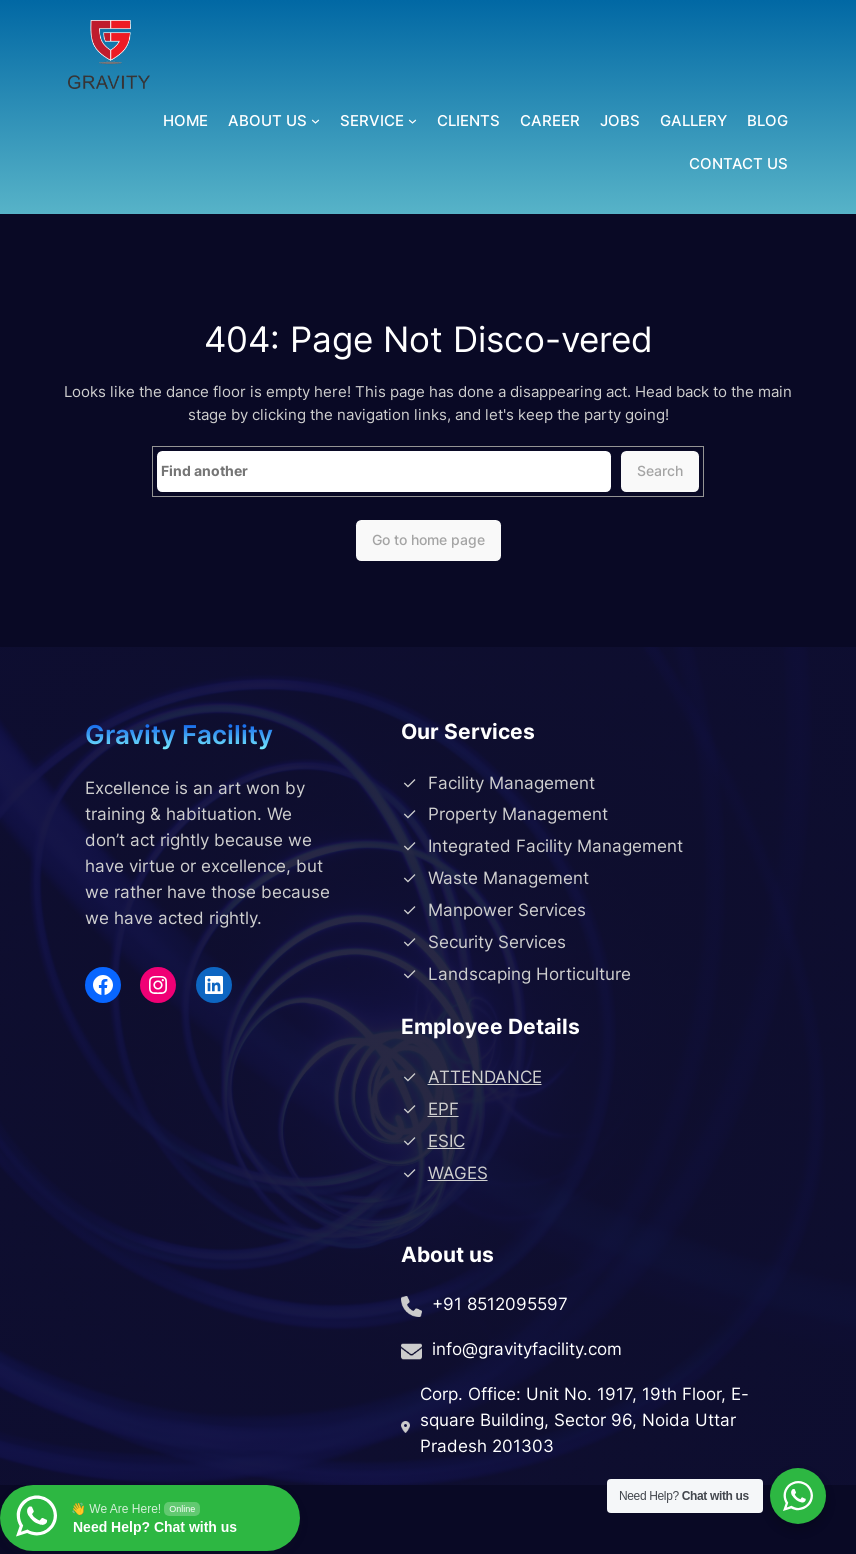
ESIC (446, 1141)
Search (660, 470)
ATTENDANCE (485, 1077)
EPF (443, 1109)
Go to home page (428, 539)
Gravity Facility (179, 734)
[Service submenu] (412, 120)
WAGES (458, 1173)
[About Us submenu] (315, 120)
